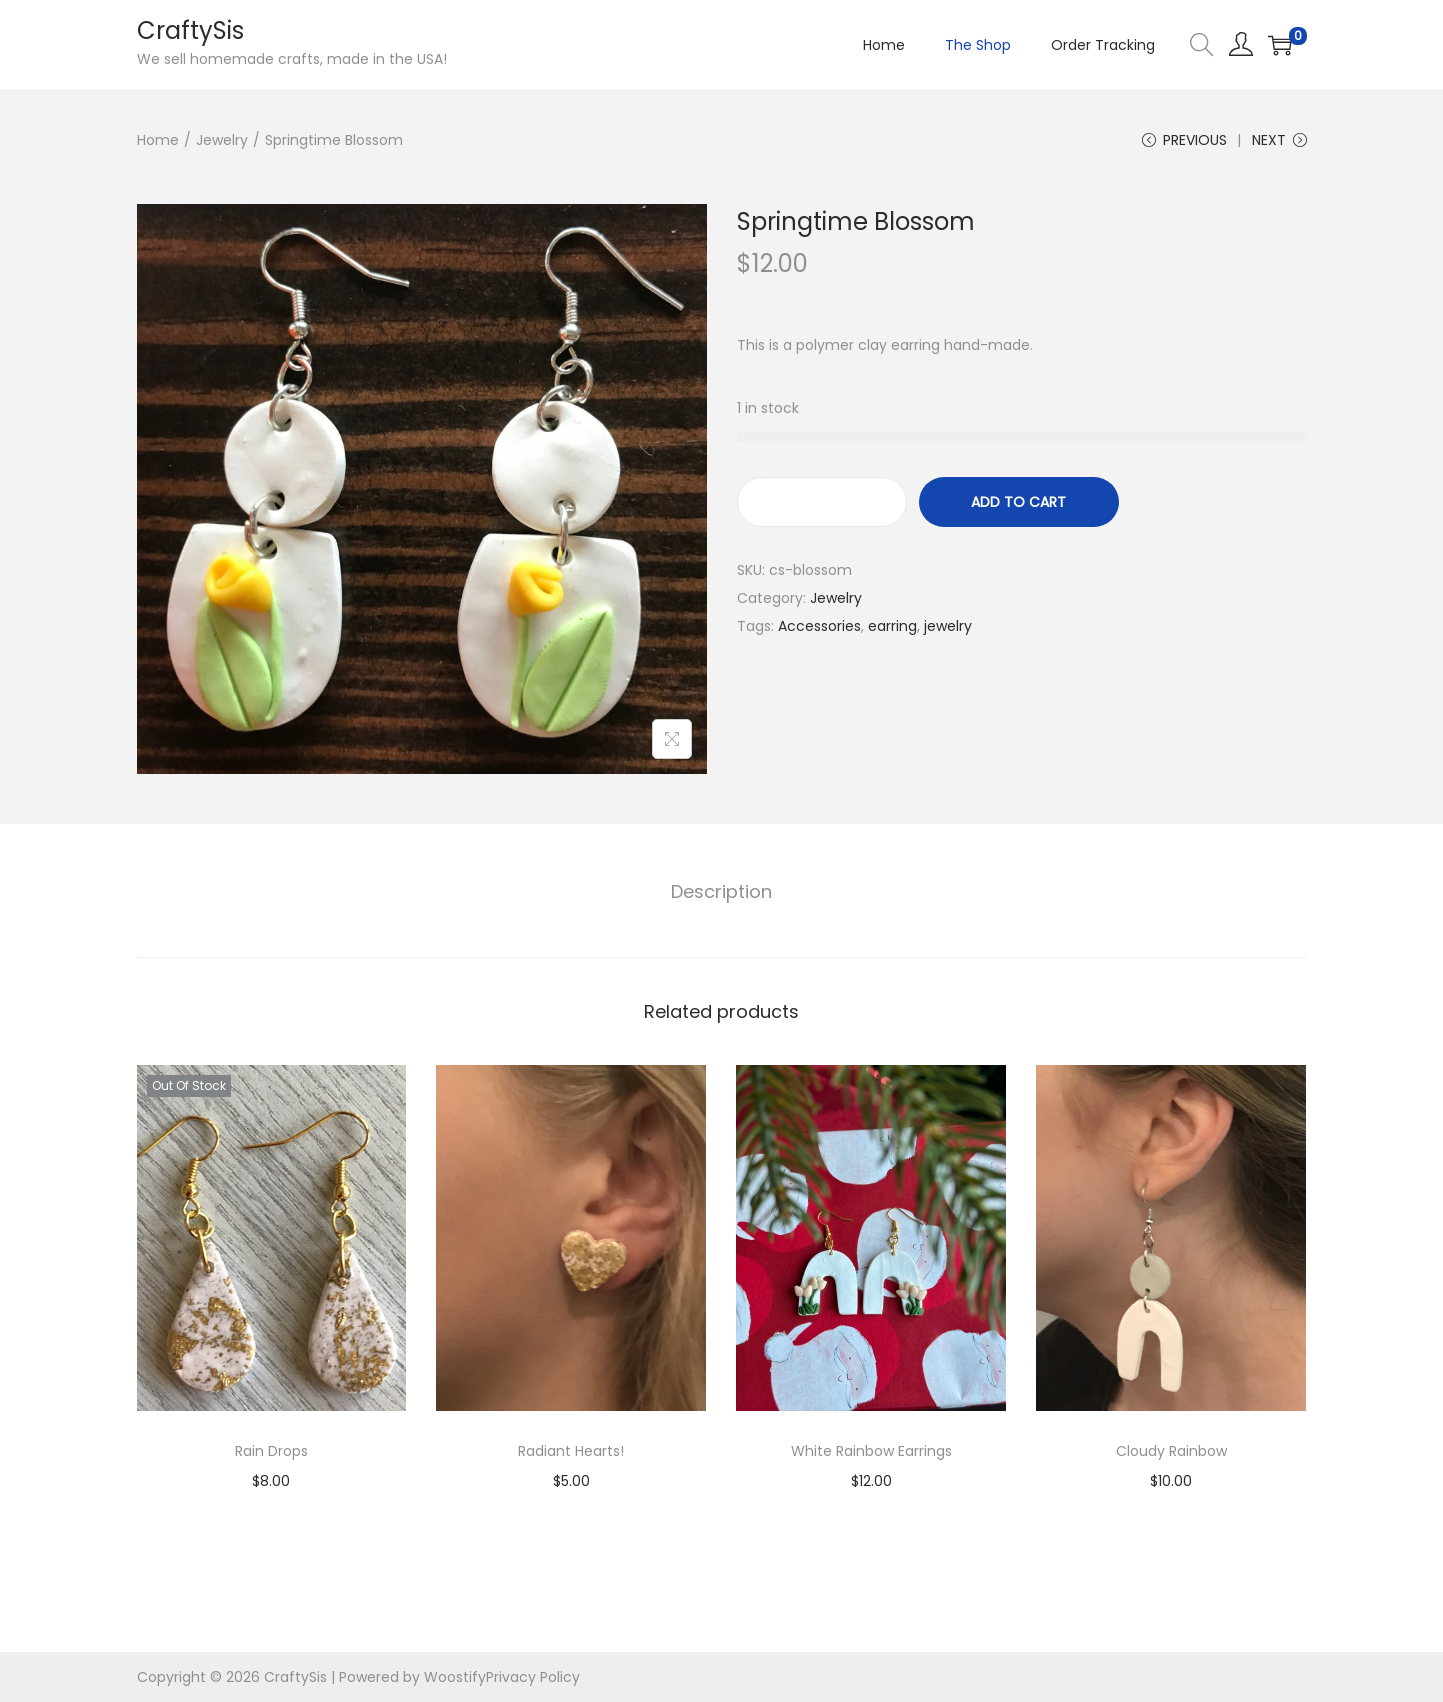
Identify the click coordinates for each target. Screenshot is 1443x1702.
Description (721, 891)
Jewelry (222, 140)
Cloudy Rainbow (1171, 1451)
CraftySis (190, 30)
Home (158, 140)
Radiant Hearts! (571, 1451)
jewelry (948, 626)
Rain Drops (271, 1451)
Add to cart (1018, 502)
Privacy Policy (533, 1677)
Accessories (819, 626)
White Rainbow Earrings (871, 1451)
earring (892, 626)
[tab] (721, 892)
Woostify (455, 1677)
